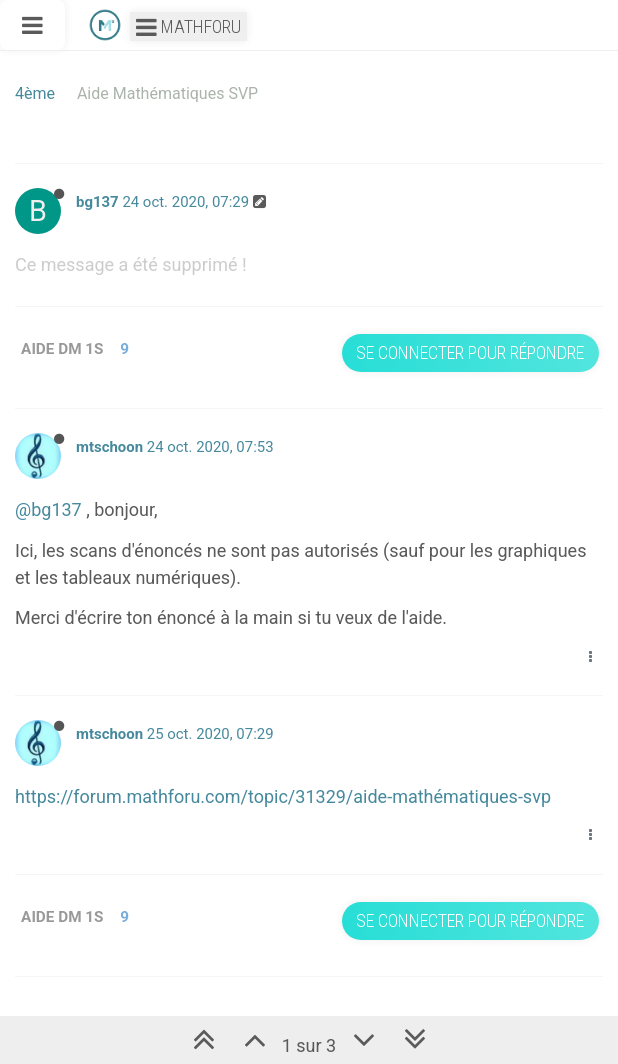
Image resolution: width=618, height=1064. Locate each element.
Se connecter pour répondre (470, 352)
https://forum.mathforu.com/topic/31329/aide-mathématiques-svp (283, 796)
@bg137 (48, 509)
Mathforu (188, 26)
